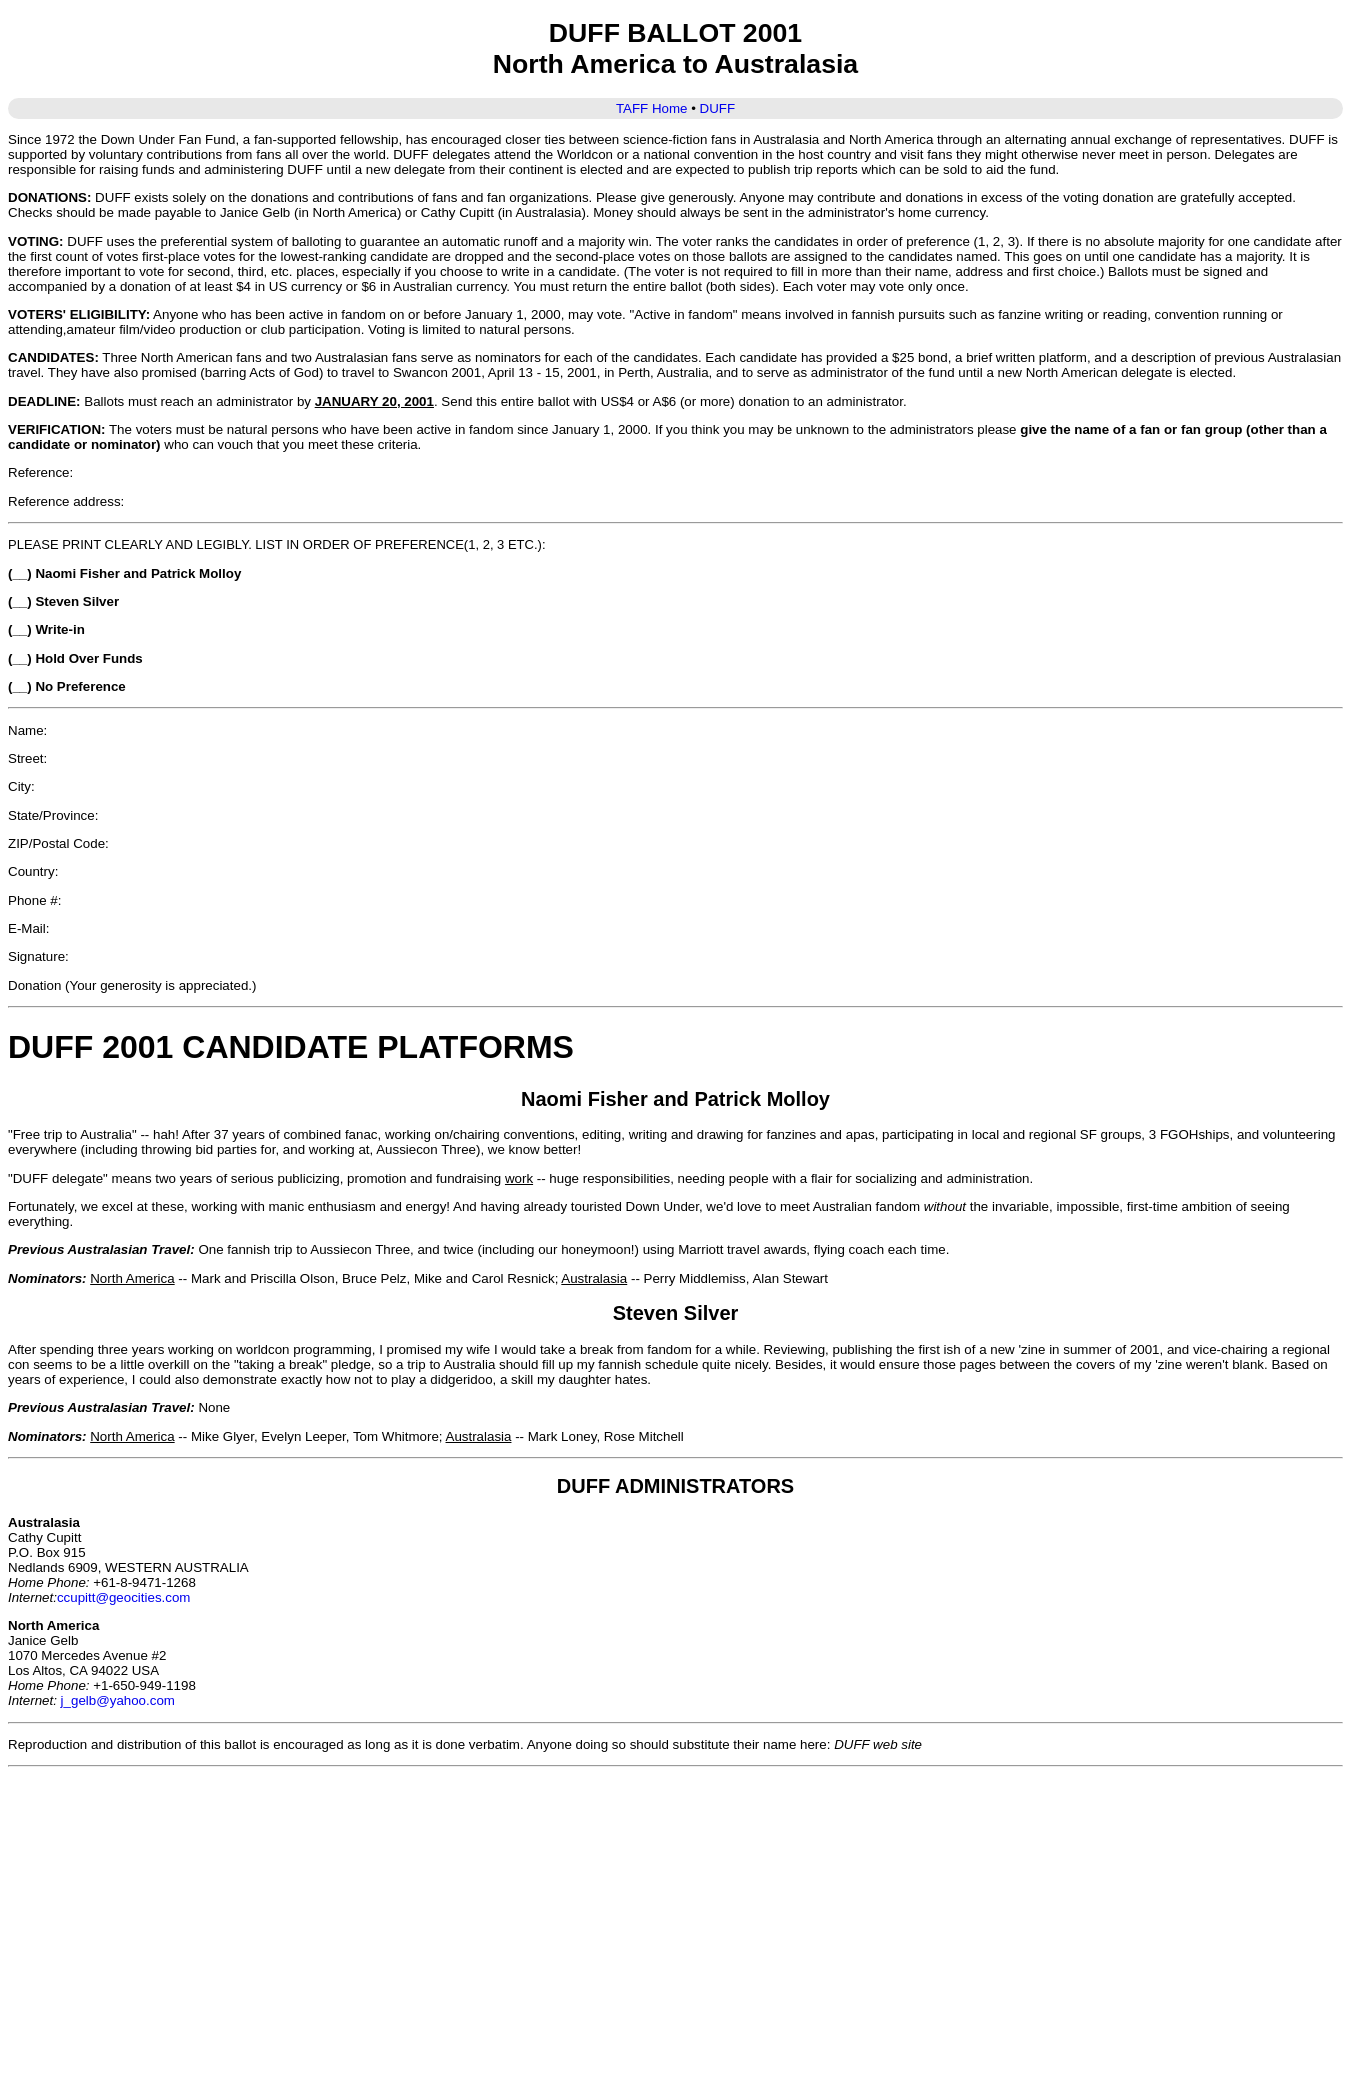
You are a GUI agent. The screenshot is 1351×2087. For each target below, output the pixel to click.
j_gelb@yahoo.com (118, 1700)
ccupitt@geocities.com (124, 1597)
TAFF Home (652, 108)
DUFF (718, 108)
